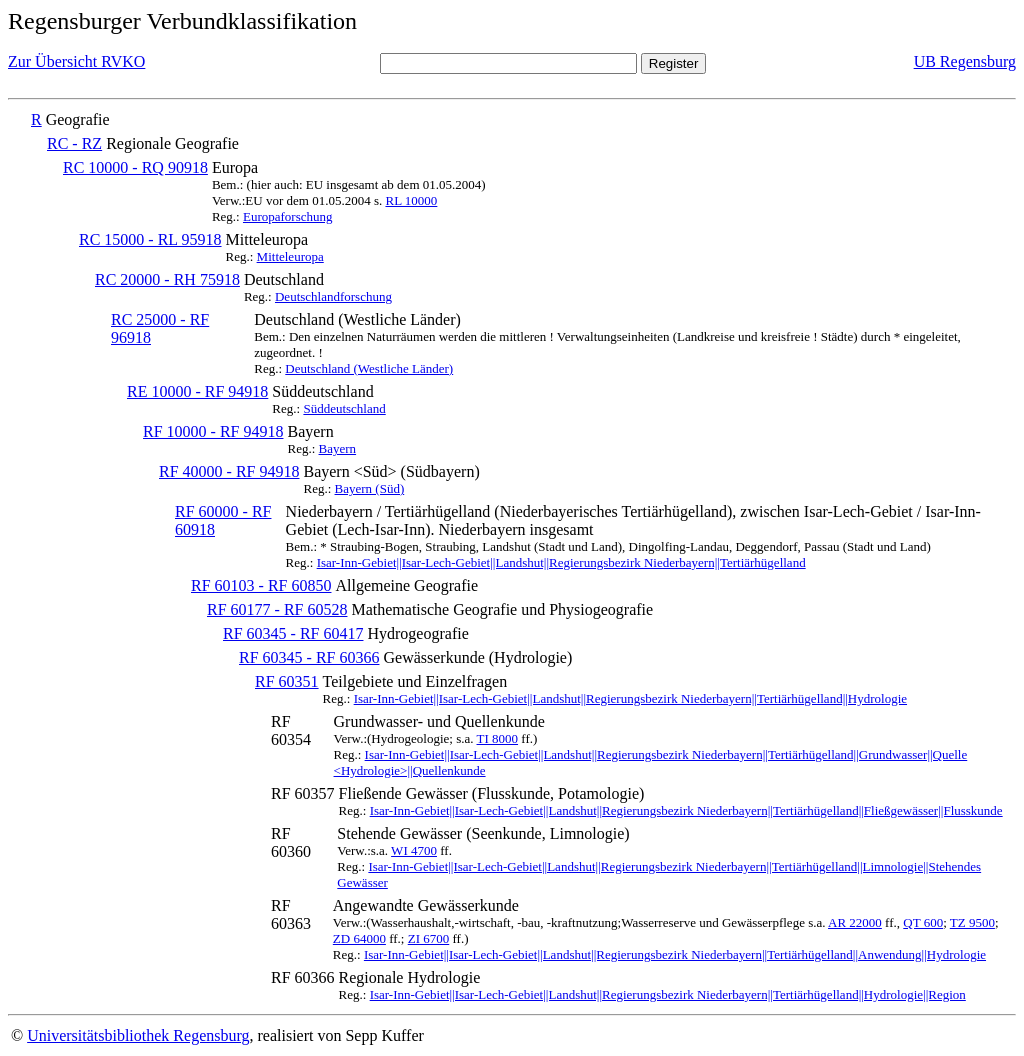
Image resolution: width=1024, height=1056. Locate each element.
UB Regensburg (965, 61)
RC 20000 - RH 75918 (167, 279)
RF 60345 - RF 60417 (293, 633)
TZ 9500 (972, 922)
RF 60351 (287, 681)
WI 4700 (414, 850)
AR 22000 (855, 922)
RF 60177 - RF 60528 (277, 609)
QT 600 (923, 922)
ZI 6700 (429, 938)
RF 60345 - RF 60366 (309, 657)
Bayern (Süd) (370, 488)
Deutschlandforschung (333, 296)
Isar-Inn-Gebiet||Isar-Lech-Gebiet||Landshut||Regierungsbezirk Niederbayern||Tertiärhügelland (561, 562)
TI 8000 (498, 738)
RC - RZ (74, 143)
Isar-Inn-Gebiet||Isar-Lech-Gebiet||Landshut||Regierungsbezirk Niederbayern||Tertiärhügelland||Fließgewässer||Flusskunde (686, 810)
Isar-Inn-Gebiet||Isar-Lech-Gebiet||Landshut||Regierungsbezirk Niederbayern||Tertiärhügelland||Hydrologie (630, 698)
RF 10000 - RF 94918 (213, 431)
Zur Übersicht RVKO (76, 61)
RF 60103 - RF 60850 (261, 585)
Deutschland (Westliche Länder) (369, 368)
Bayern (338, 448)
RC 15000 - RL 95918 (150, 239)
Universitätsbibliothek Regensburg (138, 1035)
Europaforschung (288, 216)
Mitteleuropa (290, 256)
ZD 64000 (359, 938)
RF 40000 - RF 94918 (229, 471)
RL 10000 (411, 200)
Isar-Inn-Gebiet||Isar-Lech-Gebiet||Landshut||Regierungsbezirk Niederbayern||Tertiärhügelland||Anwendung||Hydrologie (675, 954)
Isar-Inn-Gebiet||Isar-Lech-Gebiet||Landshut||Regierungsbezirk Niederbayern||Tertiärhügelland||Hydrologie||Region (668, 994)
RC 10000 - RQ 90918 (135, 167)
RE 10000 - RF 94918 (197, 391)
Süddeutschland (344, 408)
